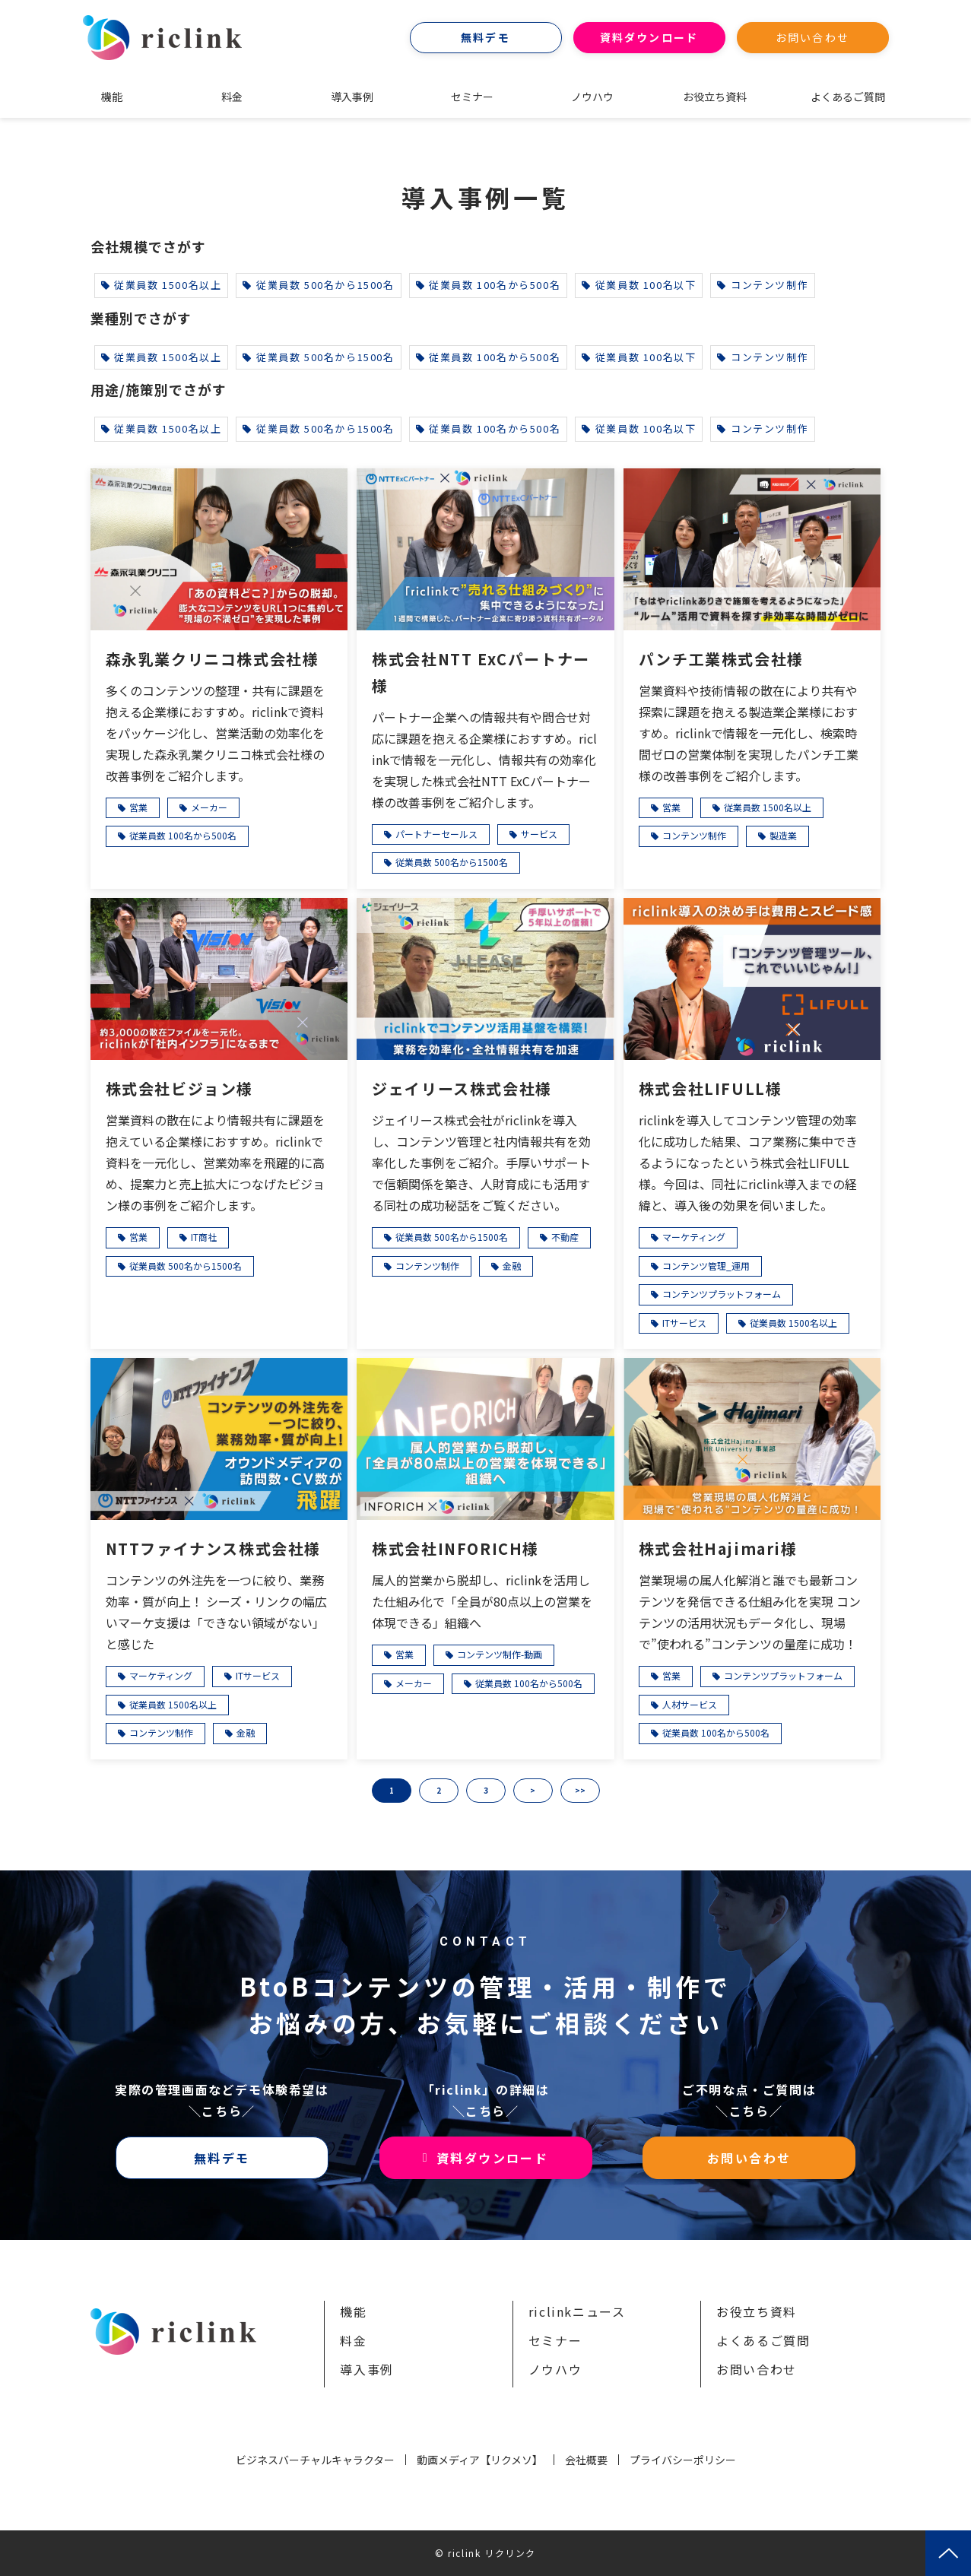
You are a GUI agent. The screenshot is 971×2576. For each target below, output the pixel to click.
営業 (138, 807)
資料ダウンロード (649, 37)
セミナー (472, 96)
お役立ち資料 (715, 96)
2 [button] (438, 1790)
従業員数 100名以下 (639, 285)
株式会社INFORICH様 (455, 1548)
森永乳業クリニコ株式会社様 (212, 659)
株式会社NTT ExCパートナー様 (481, 672)
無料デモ (485, 37)
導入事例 (352, 96)
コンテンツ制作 (762, 285)
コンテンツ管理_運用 (706, 1265)
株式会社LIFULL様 (710, 1088)
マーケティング (693, 1236)
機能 (111, 96)
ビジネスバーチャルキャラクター (315, 2459)
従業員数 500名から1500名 (318, 285)
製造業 (783, 835)
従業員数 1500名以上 (161, 285)
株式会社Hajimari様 (718, 1548)
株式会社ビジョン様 (179, 1088)
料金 (232, 96)
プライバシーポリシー (683, 2459)
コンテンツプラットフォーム (721, 1293)
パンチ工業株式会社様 (721, 659)
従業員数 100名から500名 (488, 285)
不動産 (565, 1236)
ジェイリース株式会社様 (462, 1088)
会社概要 (586, 2459)
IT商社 (204, 1236)
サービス (539, 833)
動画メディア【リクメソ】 (480, 2459)
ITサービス (684, 1322)
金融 (512, 1265)
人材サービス (689, 1704)
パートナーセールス (436, 833)
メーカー (209, 807)
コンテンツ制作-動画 (499, 1654)
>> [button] (580, 1790)
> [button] (532, 1790)
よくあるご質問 (848, 96)
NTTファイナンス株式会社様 (213, 1548)
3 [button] (486, 1790)
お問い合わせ (812, 37)
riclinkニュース (577, 2311)
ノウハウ (592, 96)
